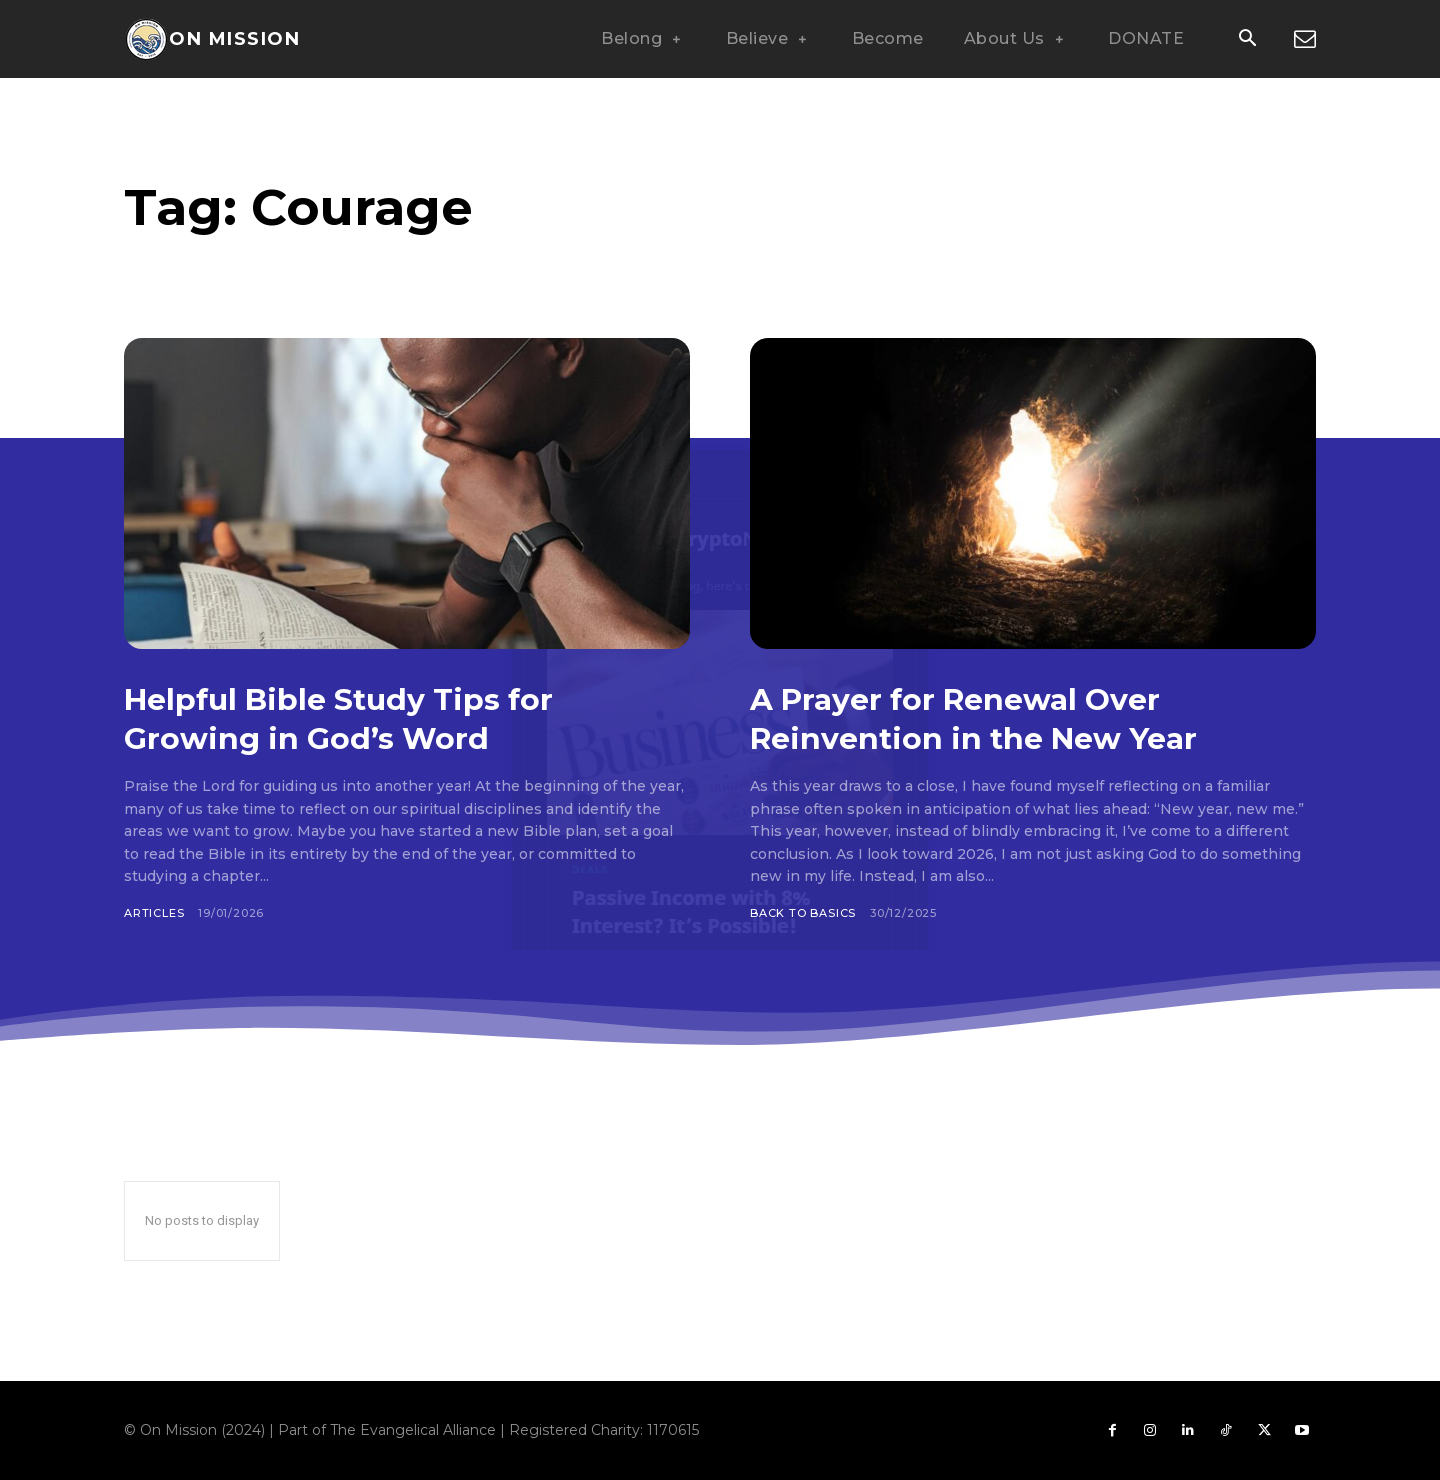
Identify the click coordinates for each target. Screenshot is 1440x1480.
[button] (1247, 40)
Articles (154, 913)
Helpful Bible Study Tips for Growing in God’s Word (369, 717)
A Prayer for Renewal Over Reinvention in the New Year (1003, 717)
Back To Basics (803, 913)
